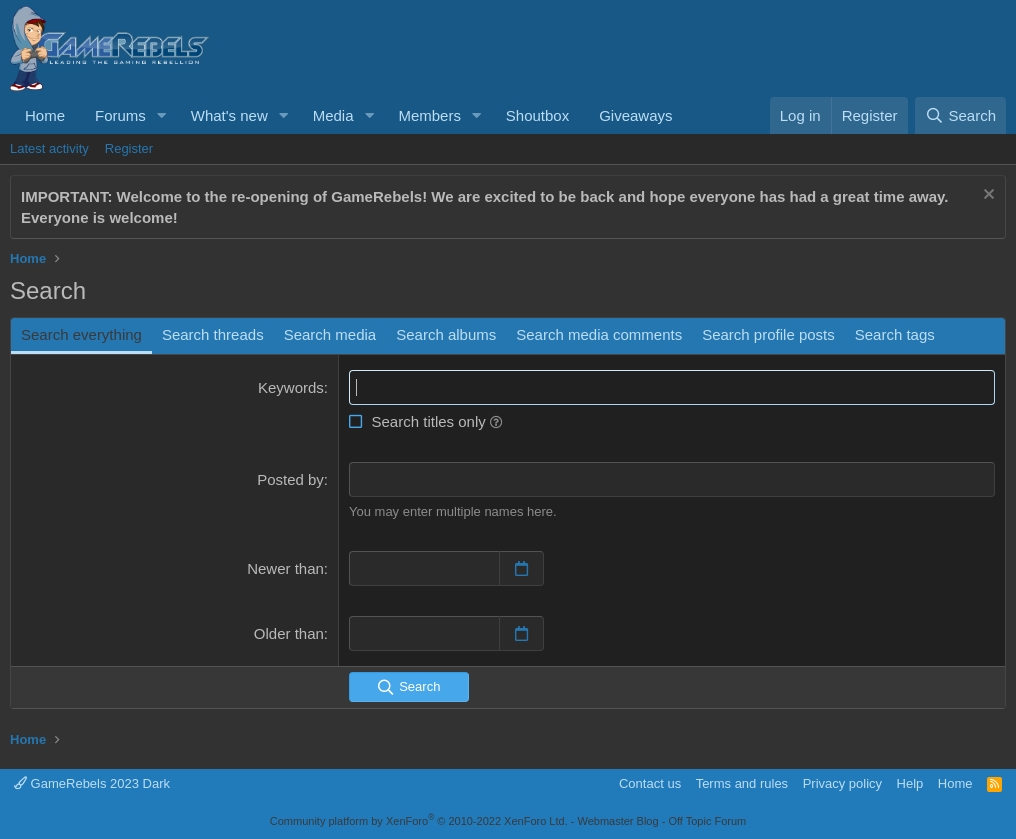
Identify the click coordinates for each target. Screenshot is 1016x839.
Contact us (650, 783)
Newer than (285, 568)
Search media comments (599, 334)
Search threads (213, 334)
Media (333, 115)
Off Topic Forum (707, 821)
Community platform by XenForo (419, 821)
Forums (120, 115)
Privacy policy (842, 783)
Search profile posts (768, 334)
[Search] (960, 115)
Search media (330, 334)
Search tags (895, 334)
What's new (229, 115)
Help (910, 783)
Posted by (290, 479)
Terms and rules (742, 783)
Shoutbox (537, 115)
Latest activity (49, 148)
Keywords (291, 387)
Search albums (446, 334)
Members (429, 115)
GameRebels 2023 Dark (92, 783)
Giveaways (635, 115)
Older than (289, 633)
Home (45, 115)
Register (129, 148)
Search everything (81, 334)
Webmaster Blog (617, 821)
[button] (162, 115)
